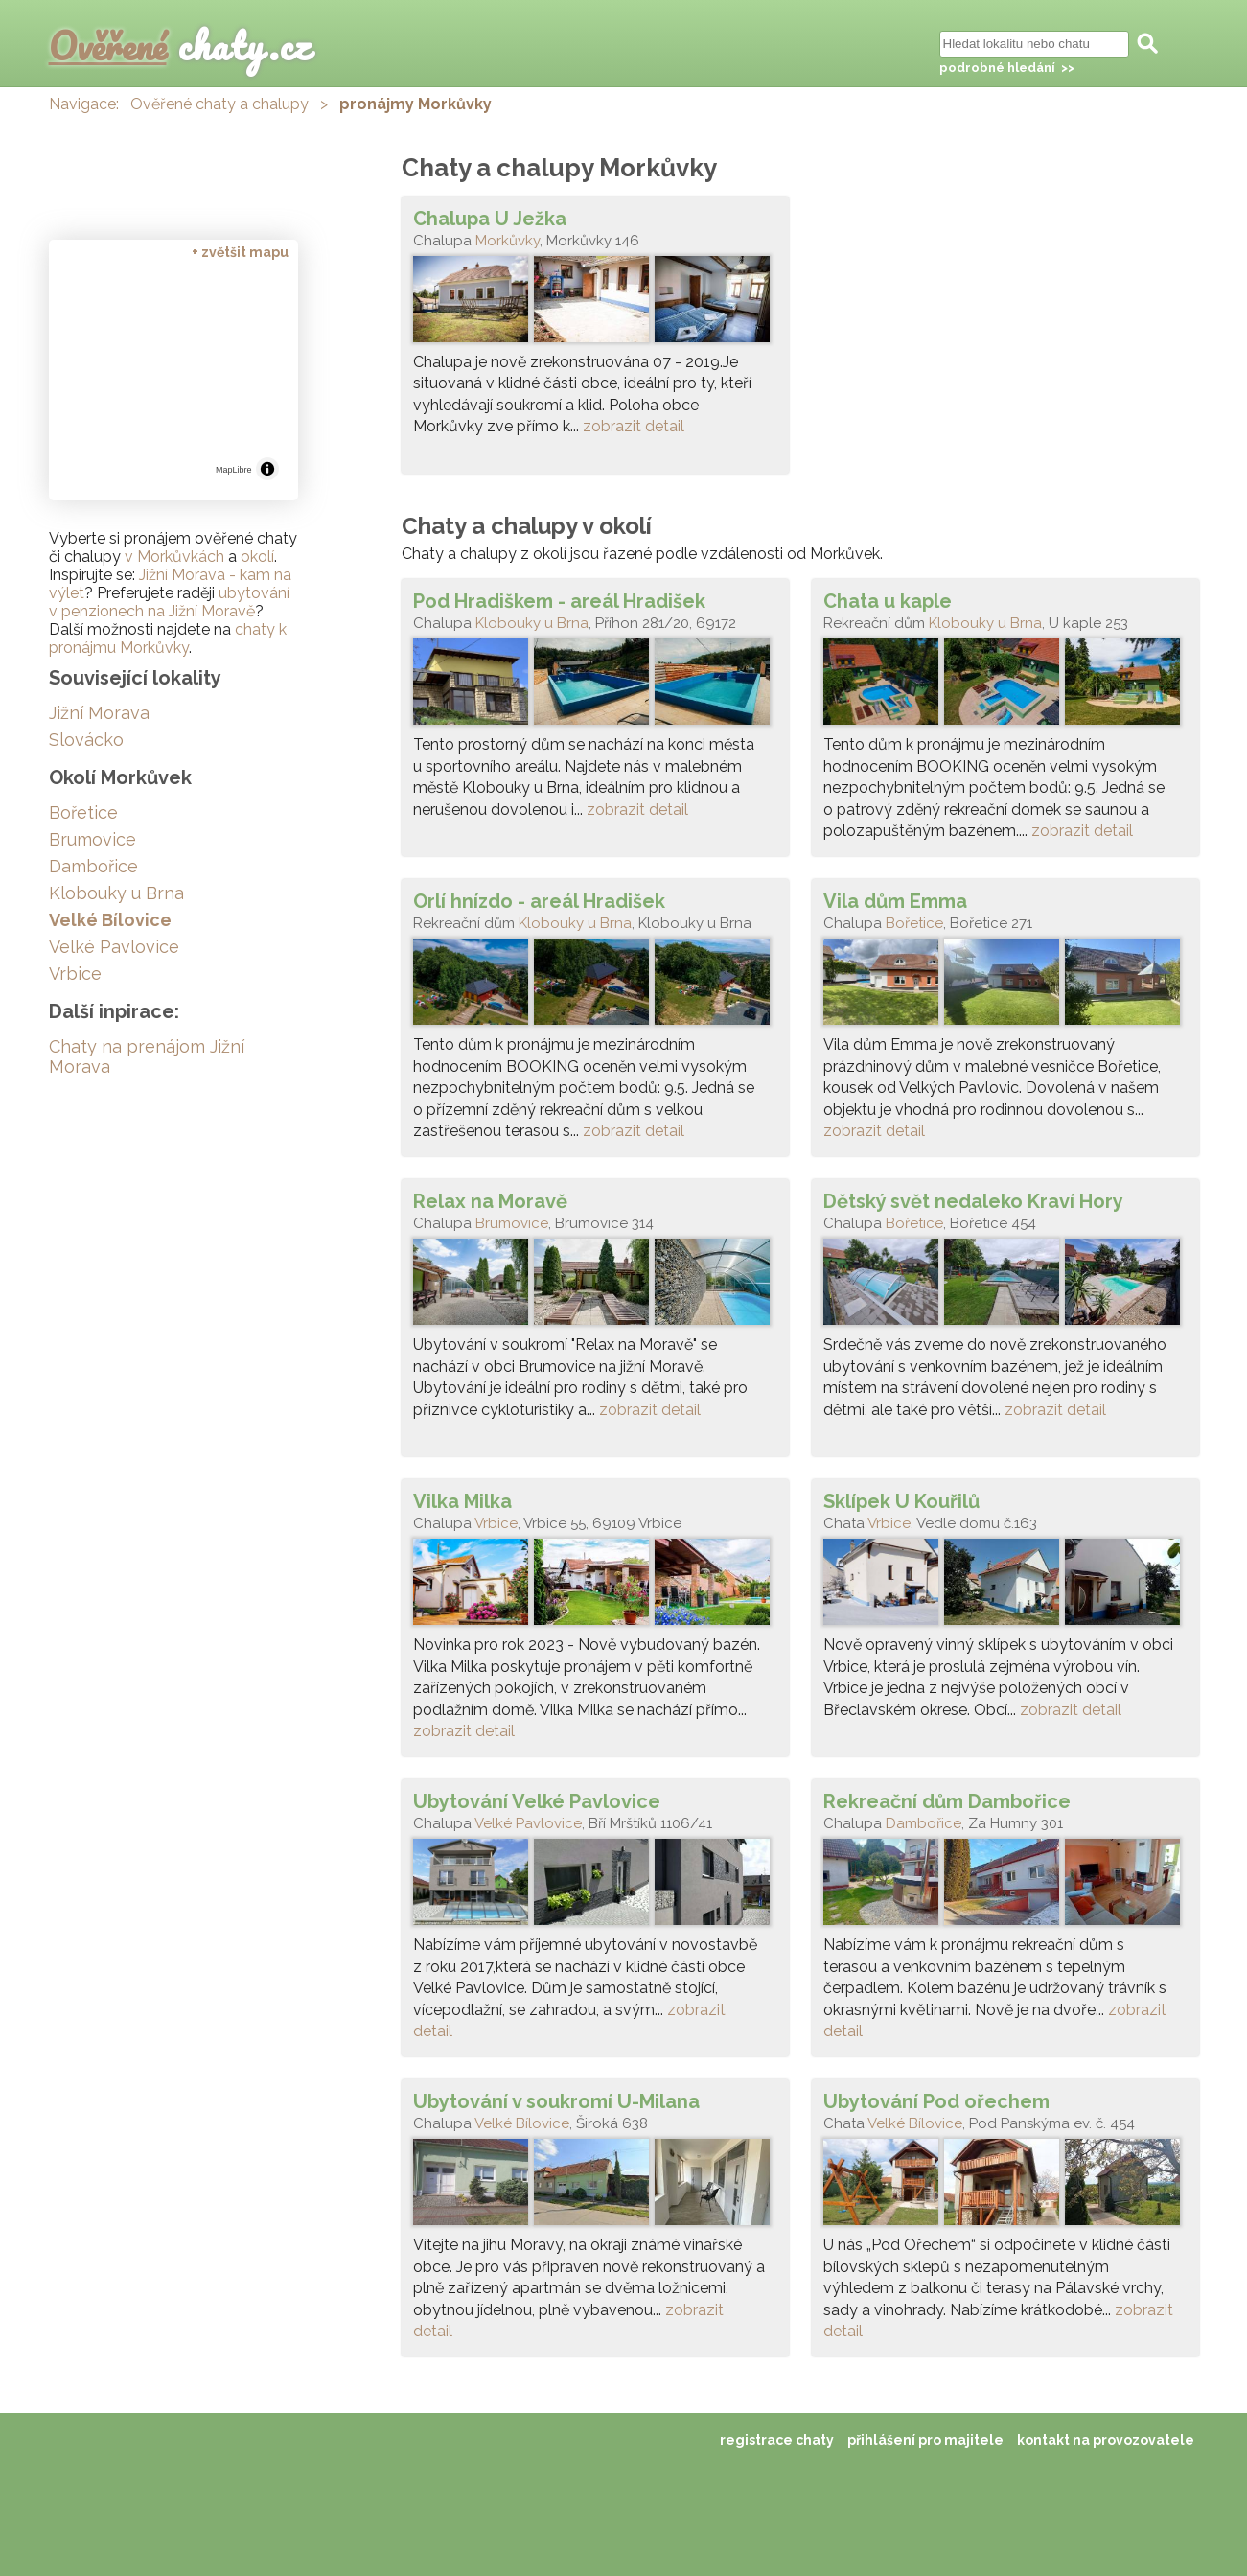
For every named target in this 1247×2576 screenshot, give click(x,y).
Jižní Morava (99, 713)
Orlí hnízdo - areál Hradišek (539, 901)
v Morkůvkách (174, 556)
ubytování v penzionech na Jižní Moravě (169, 602)
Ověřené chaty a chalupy (219, 104)
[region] (173, 376)
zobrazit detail (633, 426)
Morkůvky (507, 240)
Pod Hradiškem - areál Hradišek (559, 601)
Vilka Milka (462, 1501)
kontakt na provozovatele (1105, 2440)
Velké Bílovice (521, 2123)
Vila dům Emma (895, 901)
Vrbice (496, 1523)
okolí (257, 556)
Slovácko (86, 740)
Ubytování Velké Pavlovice (536, 1801)
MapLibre (234, 470)
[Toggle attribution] (267, 468)
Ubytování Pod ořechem (936, 2101)
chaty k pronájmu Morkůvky (168, 638)
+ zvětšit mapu (240, 252)
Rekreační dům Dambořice (947, 1801)
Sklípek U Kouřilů (901, 1501)
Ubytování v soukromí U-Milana (556, 2101)
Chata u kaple (887, 601)
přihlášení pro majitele (925, 2440)
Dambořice (923, 1823)
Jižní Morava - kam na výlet (170, 584)
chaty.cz (180, 45)
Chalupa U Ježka (489, 218)
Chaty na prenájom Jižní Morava (146, 1056)
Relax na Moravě (490, 1201)
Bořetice (914, 923)
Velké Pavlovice (528, 1823)
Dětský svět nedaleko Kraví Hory (973, 1201)
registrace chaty (777, 2440)
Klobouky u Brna (532, 623)
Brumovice (511, 1223)
